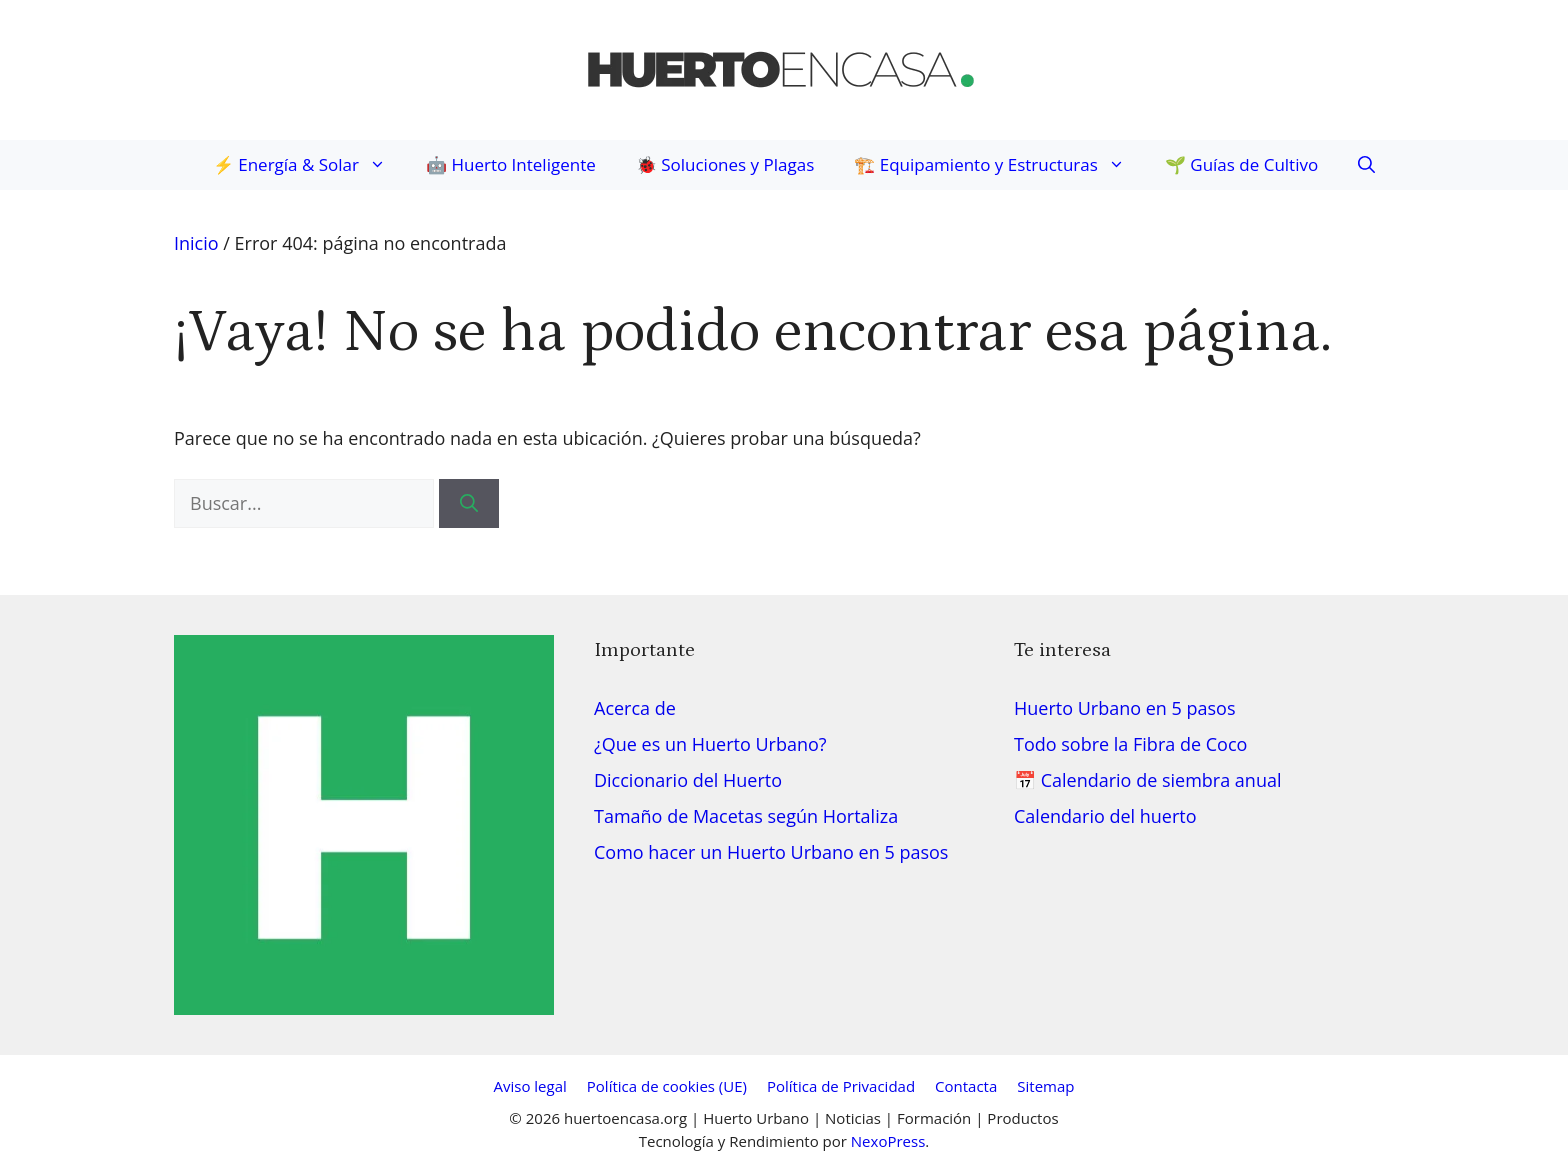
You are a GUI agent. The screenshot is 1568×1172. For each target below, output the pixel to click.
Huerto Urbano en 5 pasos (1125, 708)
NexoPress (888, 1141)
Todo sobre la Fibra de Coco (1130, 744)
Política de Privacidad (841, 1086)
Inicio (196, 243)
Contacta (966, 1086)
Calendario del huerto (1105, 816)
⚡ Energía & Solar (309, 165)
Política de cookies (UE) (667, 1086)
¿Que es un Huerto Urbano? (710, 744)
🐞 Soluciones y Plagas (725, 164)
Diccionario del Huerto (688, 780)
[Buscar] (469, 503)
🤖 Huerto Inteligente (511, 164)
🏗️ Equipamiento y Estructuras (999, 165)
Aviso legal (530, 1086)
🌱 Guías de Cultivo (1241, 164)
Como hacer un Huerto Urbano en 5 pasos (771, 852)
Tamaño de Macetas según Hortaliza (746, 816)
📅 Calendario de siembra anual (1148, 780)
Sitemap (1045, 1086)
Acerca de (635, 708)
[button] (1356, 165)
